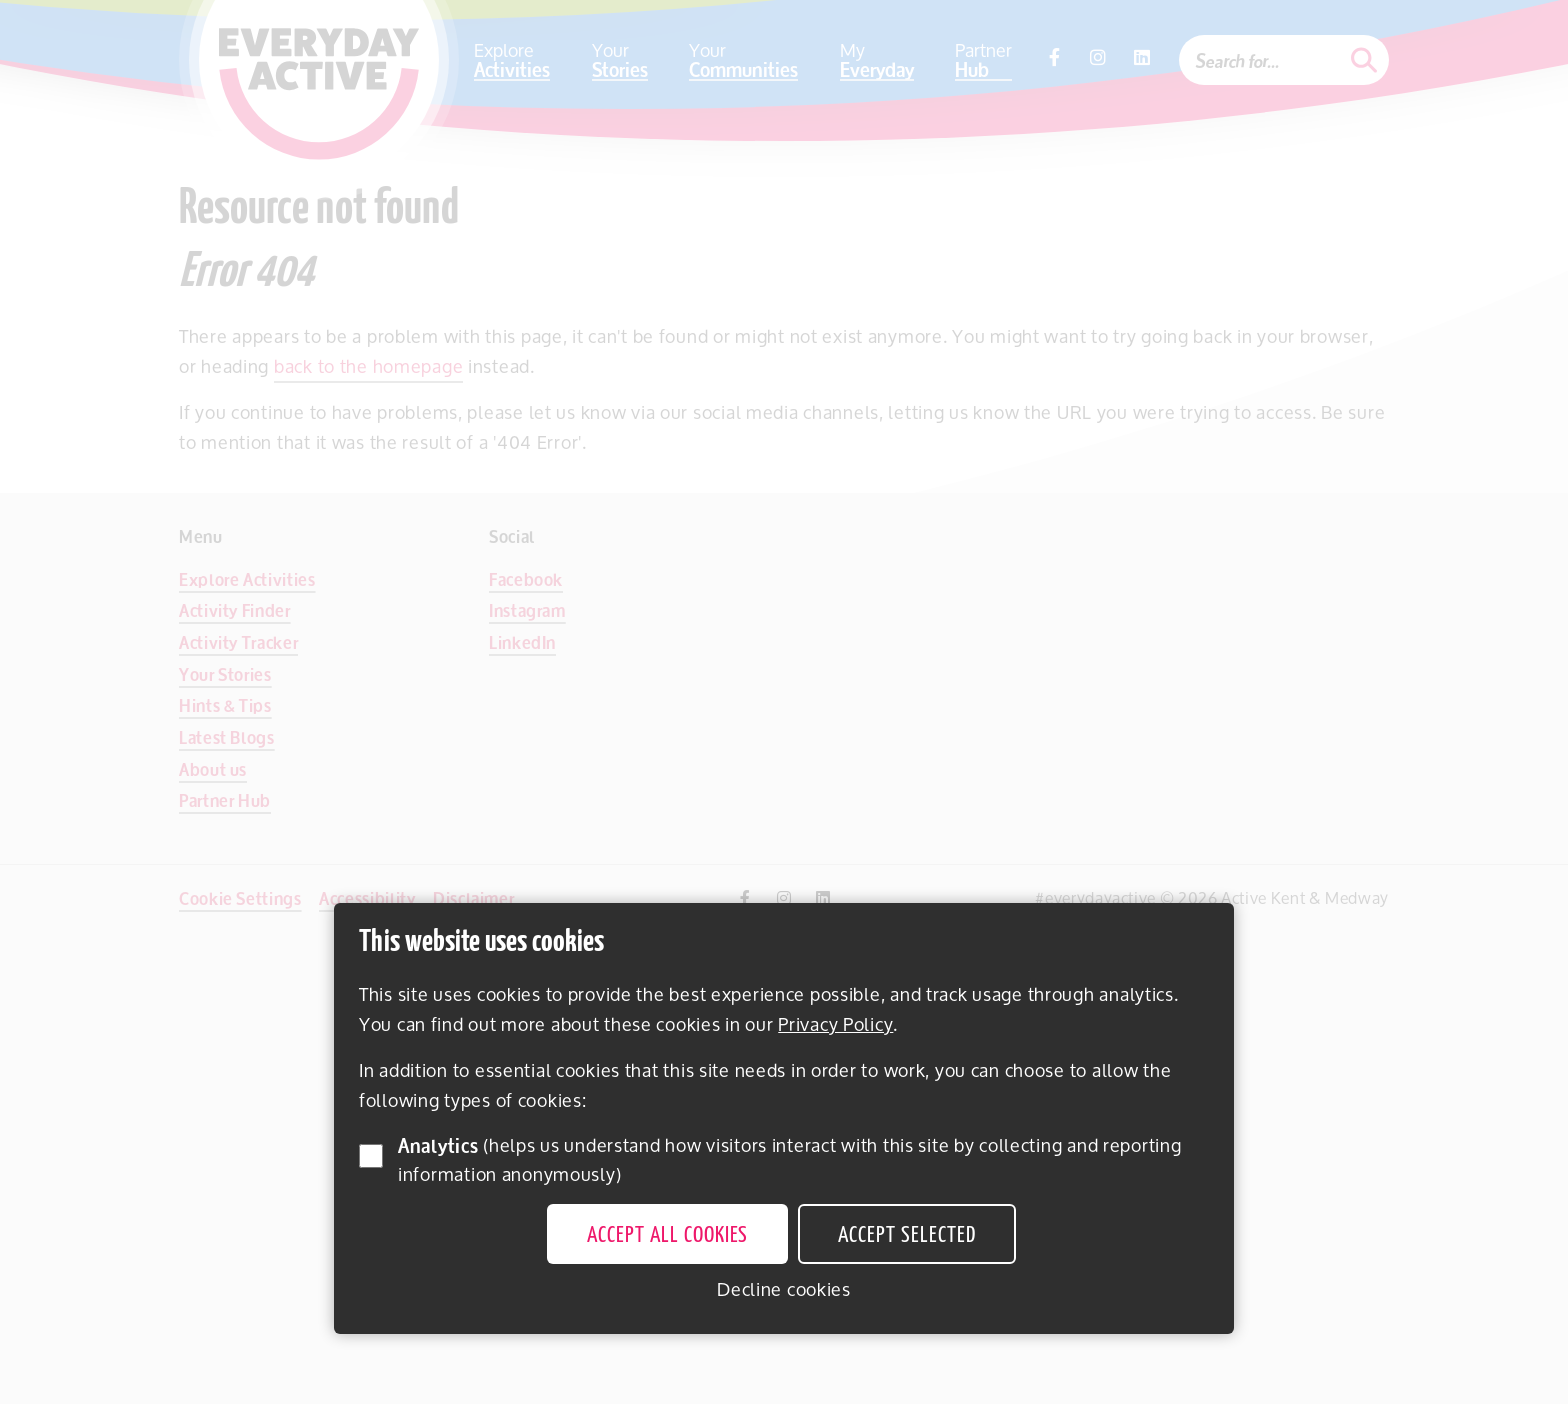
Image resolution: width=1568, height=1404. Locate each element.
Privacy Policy (835, 1024)
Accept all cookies (667, 1236)
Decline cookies (784, 1289)
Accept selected (906, 1236)
